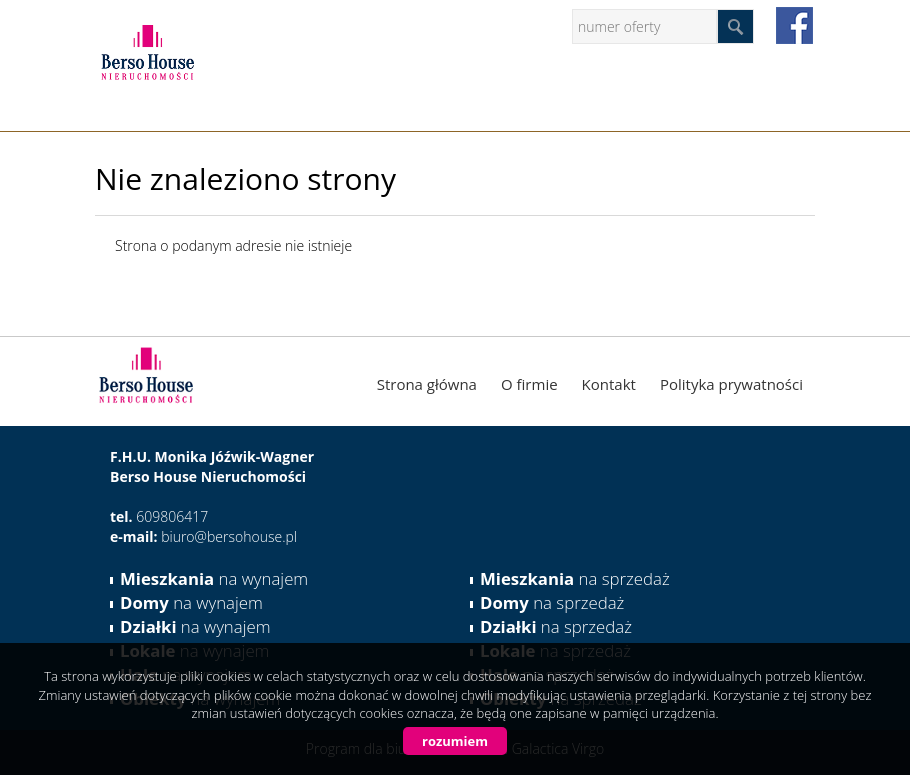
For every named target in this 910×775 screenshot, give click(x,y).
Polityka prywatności (731, 384)
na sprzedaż (575, 578)
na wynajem (214, 578)
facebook (794, 25)
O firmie (529, 384)
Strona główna (427, 384)
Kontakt (609, 384)
